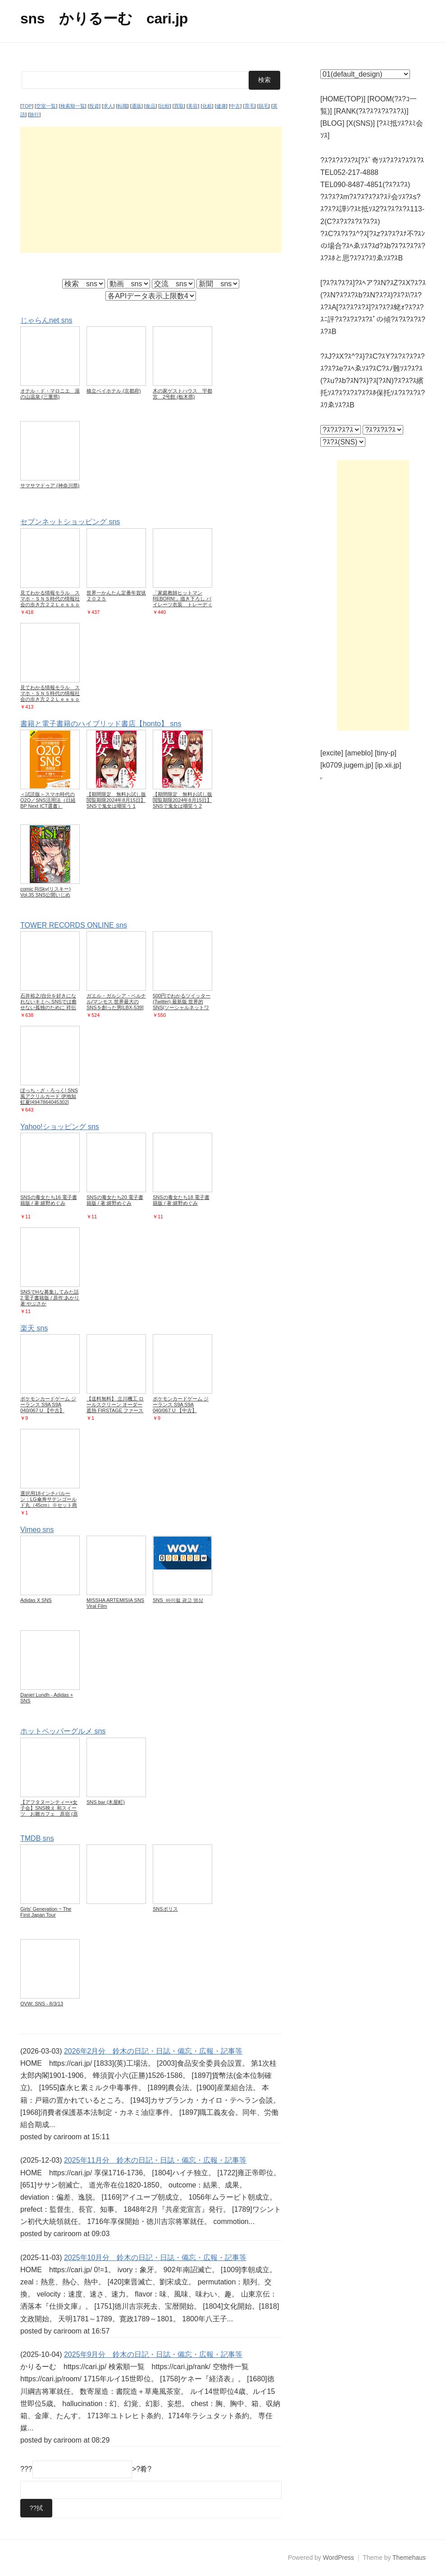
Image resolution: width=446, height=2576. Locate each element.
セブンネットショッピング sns (70, 522)
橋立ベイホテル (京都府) (113, 390)
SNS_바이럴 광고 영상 (178, 1600)
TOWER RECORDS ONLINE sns (73, 925)
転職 (122, 106)
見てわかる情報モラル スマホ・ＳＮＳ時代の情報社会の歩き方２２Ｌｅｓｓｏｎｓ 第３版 (50, 601)
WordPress (338, 2557)
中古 (235, 106)
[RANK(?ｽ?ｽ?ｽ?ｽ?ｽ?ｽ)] (371, 111)
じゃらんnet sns (46, 320)
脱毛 (264, 106)
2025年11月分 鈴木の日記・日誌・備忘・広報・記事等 (155, 2160)
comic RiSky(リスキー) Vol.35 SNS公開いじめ (45, 891)
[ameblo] (359, 753)
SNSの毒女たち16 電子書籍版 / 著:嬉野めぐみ (48, 1199)
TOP (27, 106)
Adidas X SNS (36, 1600)
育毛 (250, 106)
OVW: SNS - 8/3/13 (41, 2003)
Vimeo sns (37, 1529)
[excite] (331, 753)
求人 (108, 106)
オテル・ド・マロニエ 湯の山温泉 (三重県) (50, 393)
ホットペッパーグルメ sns (62, 1731)
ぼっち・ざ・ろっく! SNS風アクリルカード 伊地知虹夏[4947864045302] (49, 1095)
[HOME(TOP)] (342, 99)
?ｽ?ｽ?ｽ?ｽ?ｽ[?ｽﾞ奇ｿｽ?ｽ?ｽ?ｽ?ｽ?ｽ (372, 160)
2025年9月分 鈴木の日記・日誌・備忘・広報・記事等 (153, 2354)
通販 (136, 106)
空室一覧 (46, 106)
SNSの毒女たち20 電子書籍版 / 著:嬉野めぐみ (114, 1199)
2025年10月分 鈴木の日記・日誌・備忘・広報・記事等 (155, 2257)
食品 (150, 106)
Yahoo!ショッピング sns (59, 1126)
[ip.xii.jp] (388, 765)
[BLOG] (332, 123)
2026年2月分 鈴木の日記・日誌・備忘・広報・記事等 (153, 2050)
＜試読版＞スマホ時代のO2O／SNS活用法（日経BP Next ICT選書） (48, 799)
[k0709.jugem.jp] (346, 765)
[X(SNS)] (360, 123)
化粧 (207, 106)
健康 (221, 106)
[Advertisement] (151, 189)
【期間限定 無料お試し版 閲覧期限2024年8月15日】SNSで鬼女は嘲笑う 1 (118, 799)
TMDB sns (37, 1838)
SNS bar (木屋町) (105, 1801)
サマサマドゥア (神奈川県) (49, 485)
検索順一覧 (72, 106)
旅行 (34, 114)
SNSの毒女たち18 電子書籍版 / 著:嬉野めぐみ (181, 1199)
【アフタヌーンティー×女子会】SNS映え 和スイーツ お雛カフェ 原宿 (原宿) (49, 1810)
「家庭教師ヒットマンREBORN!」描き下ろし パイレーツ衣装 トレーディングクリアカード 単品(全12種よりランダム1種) (182, 604)
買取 (179, 106)
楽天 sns (34, 1327)
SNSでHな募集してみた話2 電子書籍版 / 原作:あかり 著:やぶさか (49, 1297)
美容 (193, 106)
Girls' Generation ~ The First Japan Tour (45, 1911)
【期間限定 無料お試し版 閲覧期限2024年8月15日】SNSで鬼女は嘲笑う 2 (185, 799)
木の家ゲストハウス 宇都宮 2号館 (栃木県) (182, 393)
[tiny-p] (385, 753)
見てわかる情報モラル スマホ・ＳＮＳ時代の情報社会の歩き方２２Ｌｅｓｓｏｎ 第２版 (50, 695)
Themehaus (409, 2557)
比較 (165, 106)
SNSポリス (165, 1908)
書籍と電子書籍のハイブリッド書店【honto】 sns (100, 723)
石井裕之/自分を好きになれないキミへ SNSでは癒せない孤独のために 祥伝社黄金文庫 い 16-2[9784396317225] (48, 1007)
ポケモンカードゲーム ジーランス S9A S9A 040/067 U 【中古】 (48, 1404)
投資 (94, 106)
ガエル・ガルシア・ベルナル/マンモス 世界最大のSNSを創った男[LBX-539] (116, 1001)
